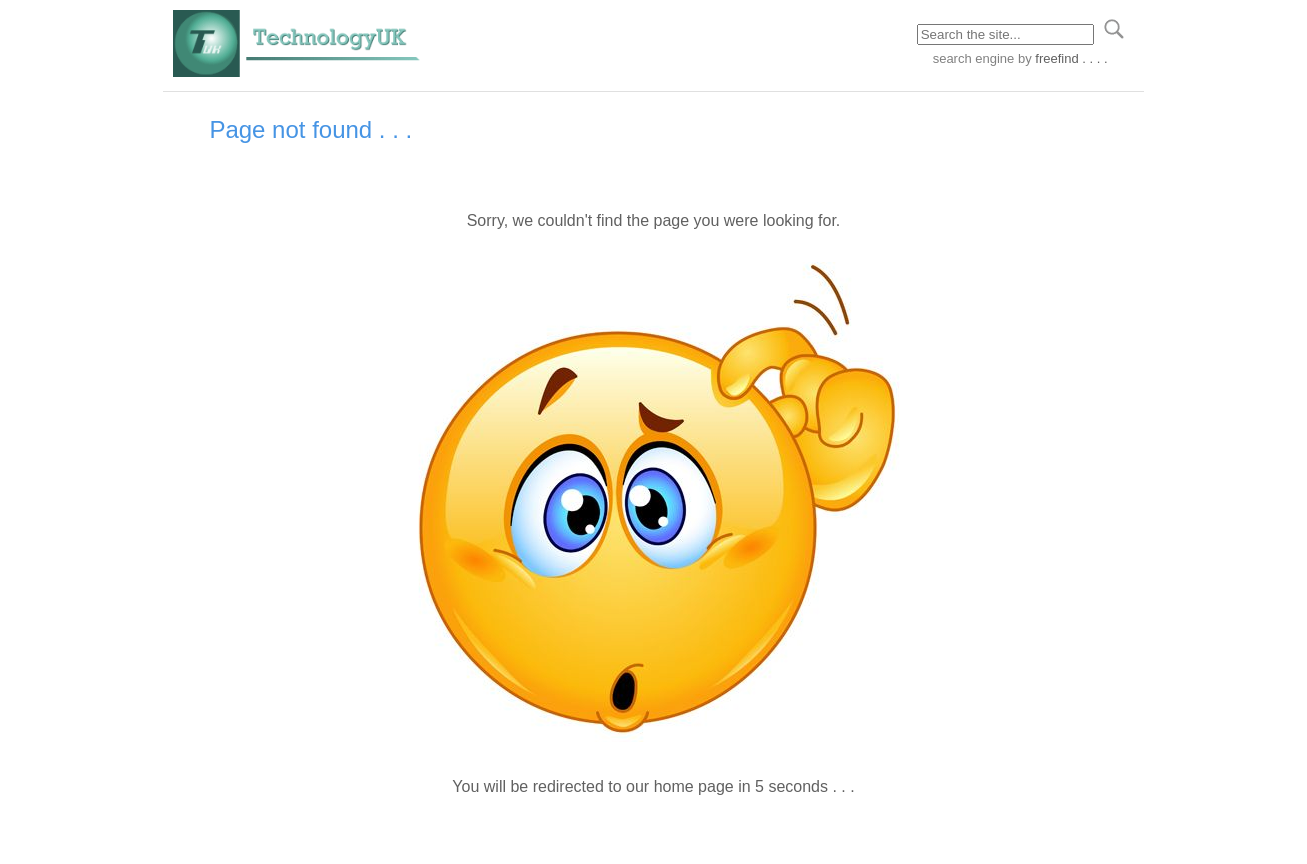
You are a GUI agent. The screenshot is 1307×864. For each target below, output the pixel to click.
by (1060, 58)
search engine (974, 58)
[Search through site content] (1005, 34)
